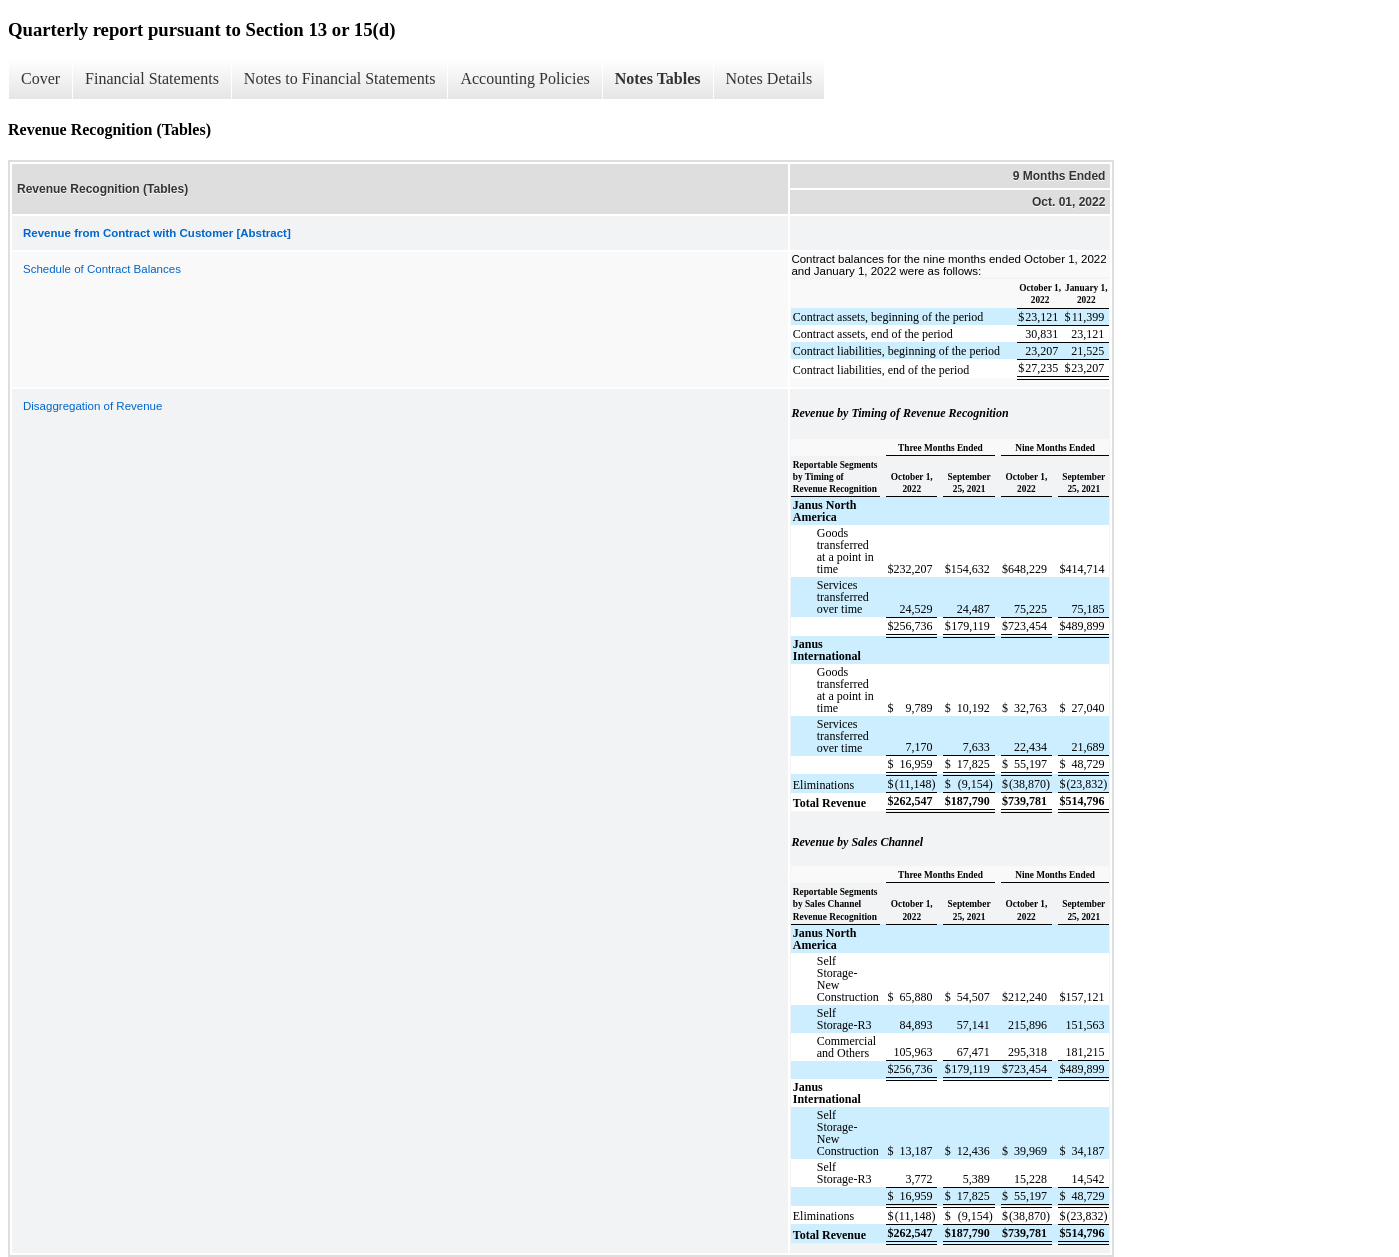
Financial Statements (152, 78)
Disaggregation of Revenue (92, 406)
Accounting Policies (524, 78)
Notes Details (769, 78)
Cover (40, 78)
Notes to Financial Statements (340, 78)
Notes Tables (658, 78)
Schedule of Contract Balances (102, 269)
